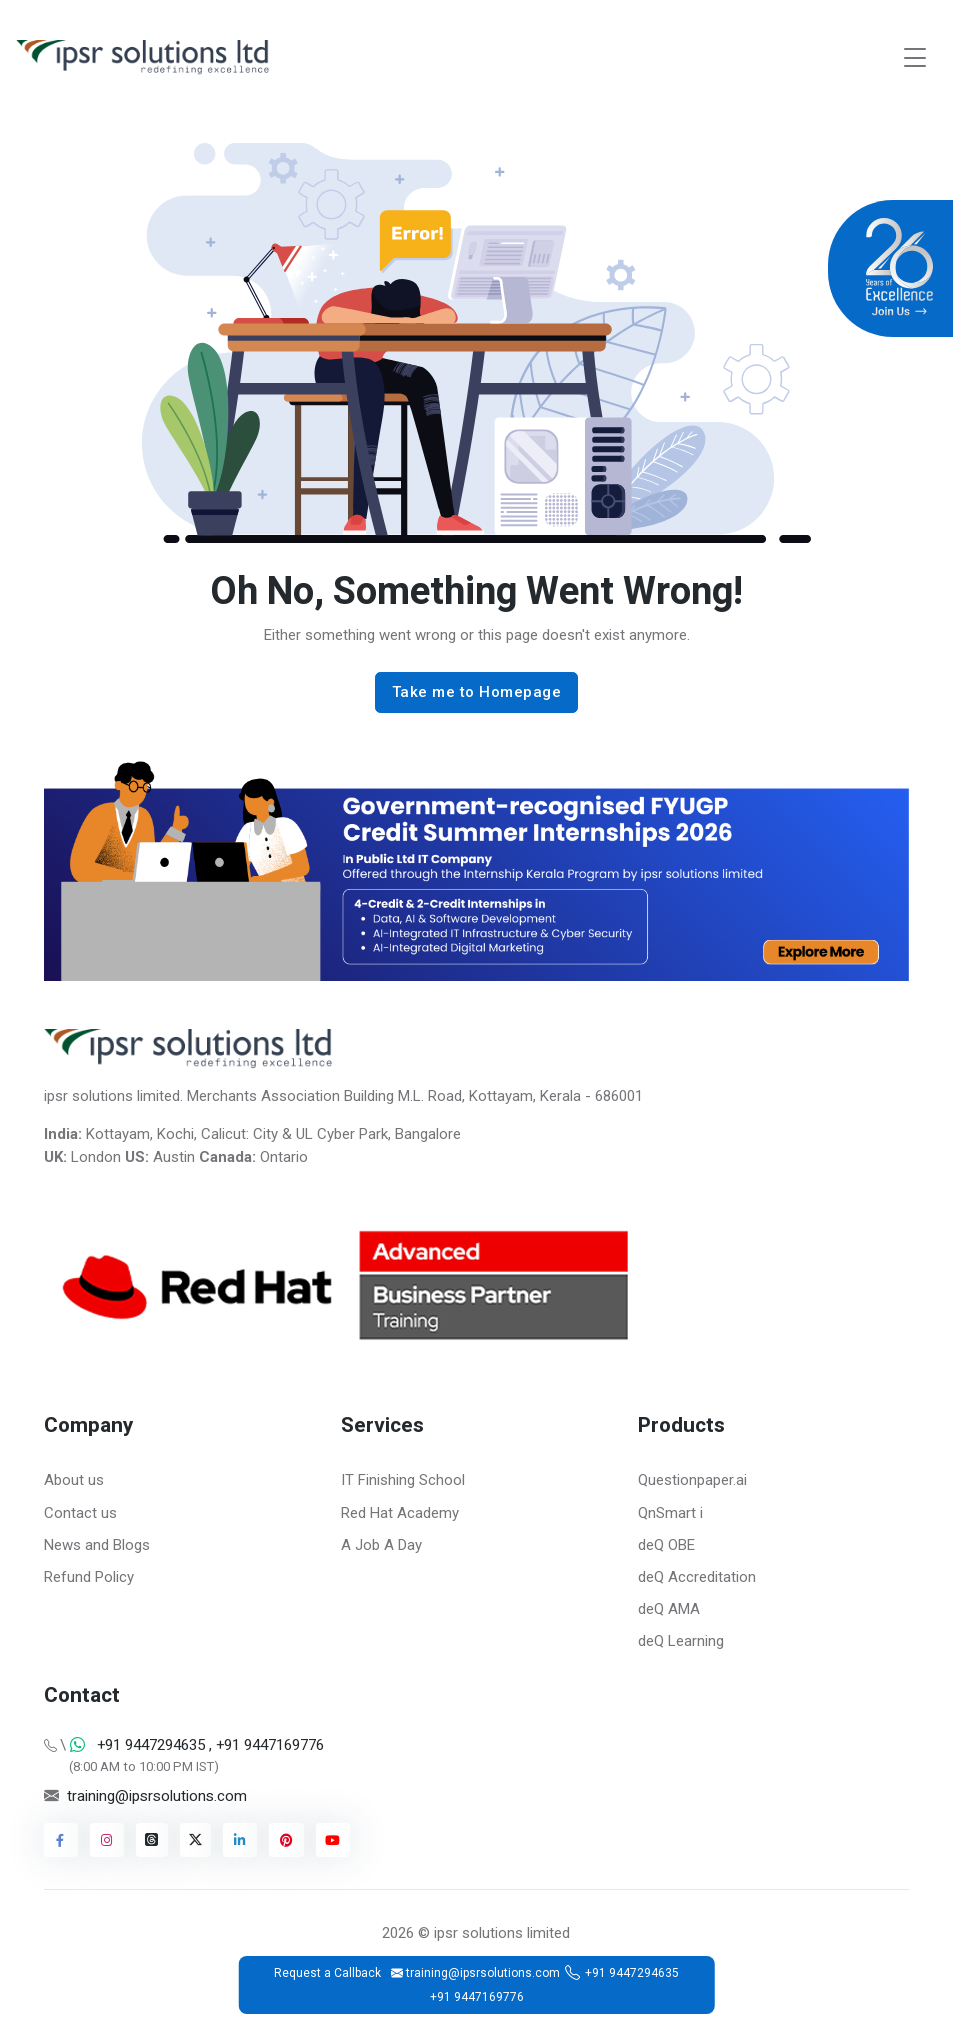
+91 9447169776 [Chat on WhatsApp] (268, 1745)
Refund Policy (89, 1577)
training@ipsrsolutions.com (157, 1796)
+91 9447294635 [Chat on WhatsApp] (151, 1745)
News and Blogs (97, 1545)
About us (74, 1480)
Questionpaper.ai (692, 1480)
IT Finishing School (403, 1480)
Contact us (80, 1513)
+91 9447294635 (632, 1973)
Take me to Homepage (477, 692)
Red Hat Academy (400, 1513)
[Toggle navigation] (915, 57)
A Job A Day (381, 1545)
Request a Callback (327, 1973)
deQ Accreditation (697, 1577)
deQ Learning (681, 1641)
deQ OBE (666, 1545)
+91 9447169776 (477, 1997)
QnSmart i (670, 1513)
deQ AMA (669, 1609)
